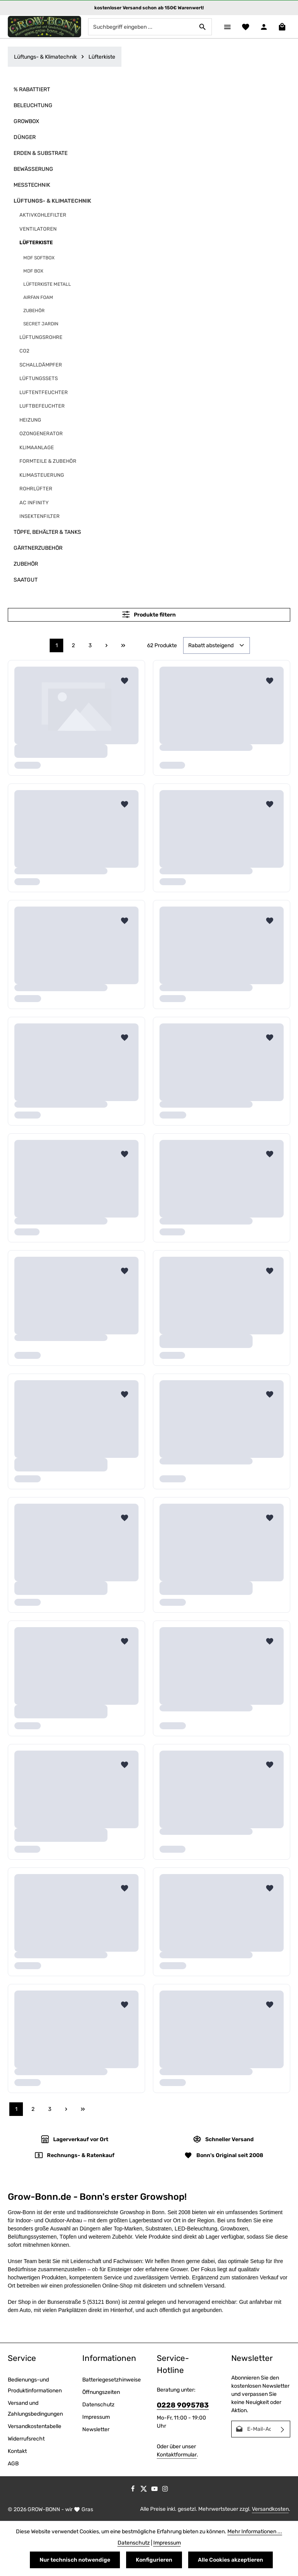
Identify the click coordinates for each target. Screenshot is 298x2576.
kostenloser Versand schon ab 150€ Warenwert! (149, 7)
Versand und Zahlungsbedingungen (35, 2408)
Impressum (96, 2417)
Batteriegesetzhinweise (111, 2379)
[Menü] (227, 26)
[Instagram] (165, 2490)
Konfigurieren (154, 2560)
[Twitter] (144, 2490)
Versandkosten (270, 2509)
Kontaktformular (177, 2454)
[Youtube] (155, 2490)
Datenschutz (98, 2404)
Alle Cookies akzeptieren (230, 2560)
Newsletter (95, 2429)
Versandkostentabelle (34, 2426)
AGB (13, 2463)
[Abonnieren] (282, 2429)
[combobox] (141, 26)
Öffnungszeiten (101, 2392)
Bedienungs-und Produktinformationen (35, 2385)
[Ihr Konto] (263, 26)
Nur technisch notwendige (75, 2560)
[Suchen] (203, 26)
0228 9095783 (183, 2405)
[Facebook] (133, 2490)
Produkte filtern (149, 614)
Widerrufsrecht (26, 2438)
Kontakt (17, 2451)
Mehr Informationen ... (254, 2531)
